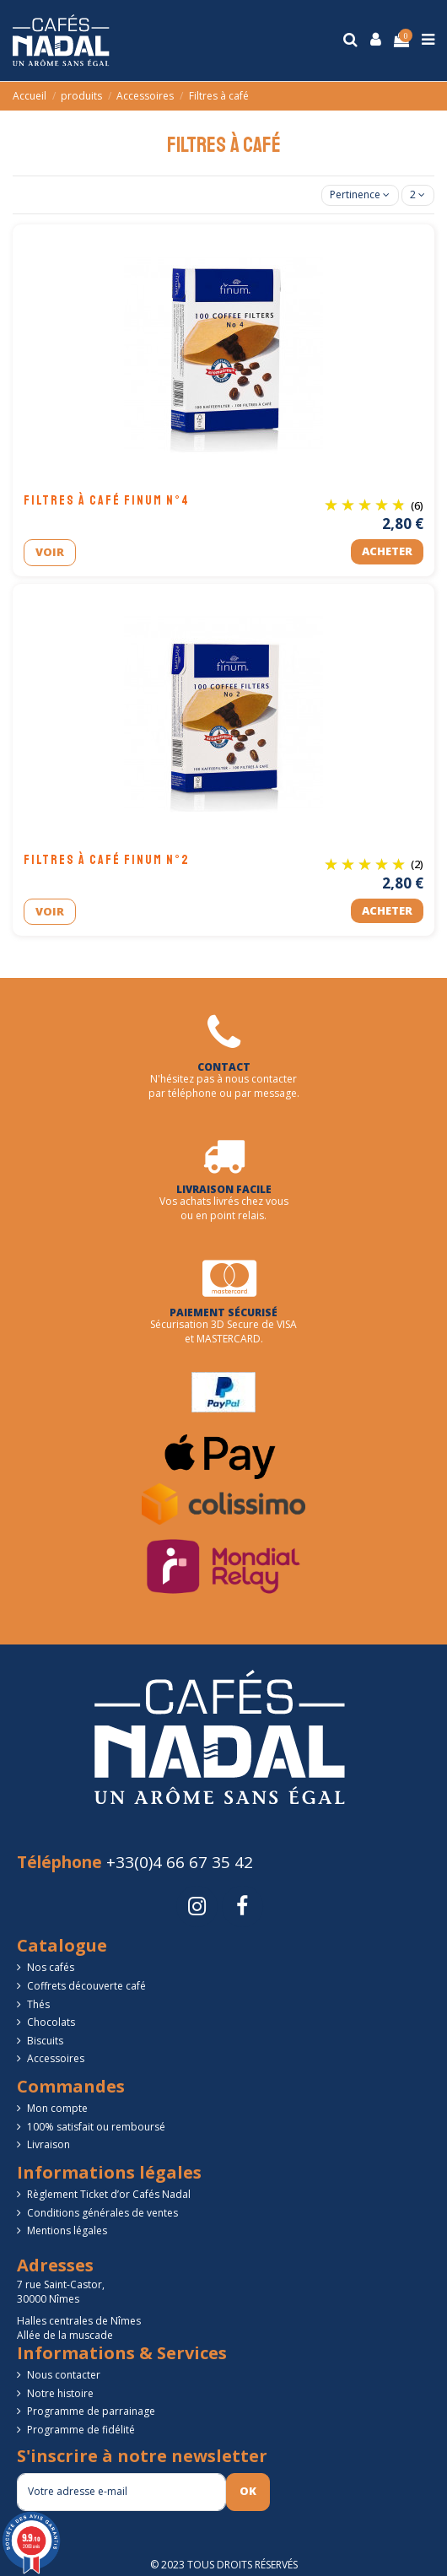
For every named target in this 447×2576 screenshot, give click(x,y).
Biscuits (45, 2041)
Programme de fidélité (81, 2430)
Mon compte (57, 2108)
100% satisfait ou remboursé (96, 2127)
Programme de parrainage (91, 2411)
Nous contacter (63, 2375)
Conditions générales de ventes (102, 2213)
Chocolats (51, 2022)
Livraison (48, 2145)
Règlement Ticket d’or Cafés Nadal (109, 2194)
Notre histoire (60, 2393)
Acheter (387, 551)
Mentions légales (67, 2231)
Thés (38, 2005)
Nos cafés (50, 1967)
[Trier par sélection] (360, 195)
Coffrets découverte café (86, 1986)
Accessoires (55, 2059)
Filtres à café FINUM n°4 (107, 500)
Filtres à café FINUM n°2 (107, 859)
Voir (49, 551)
